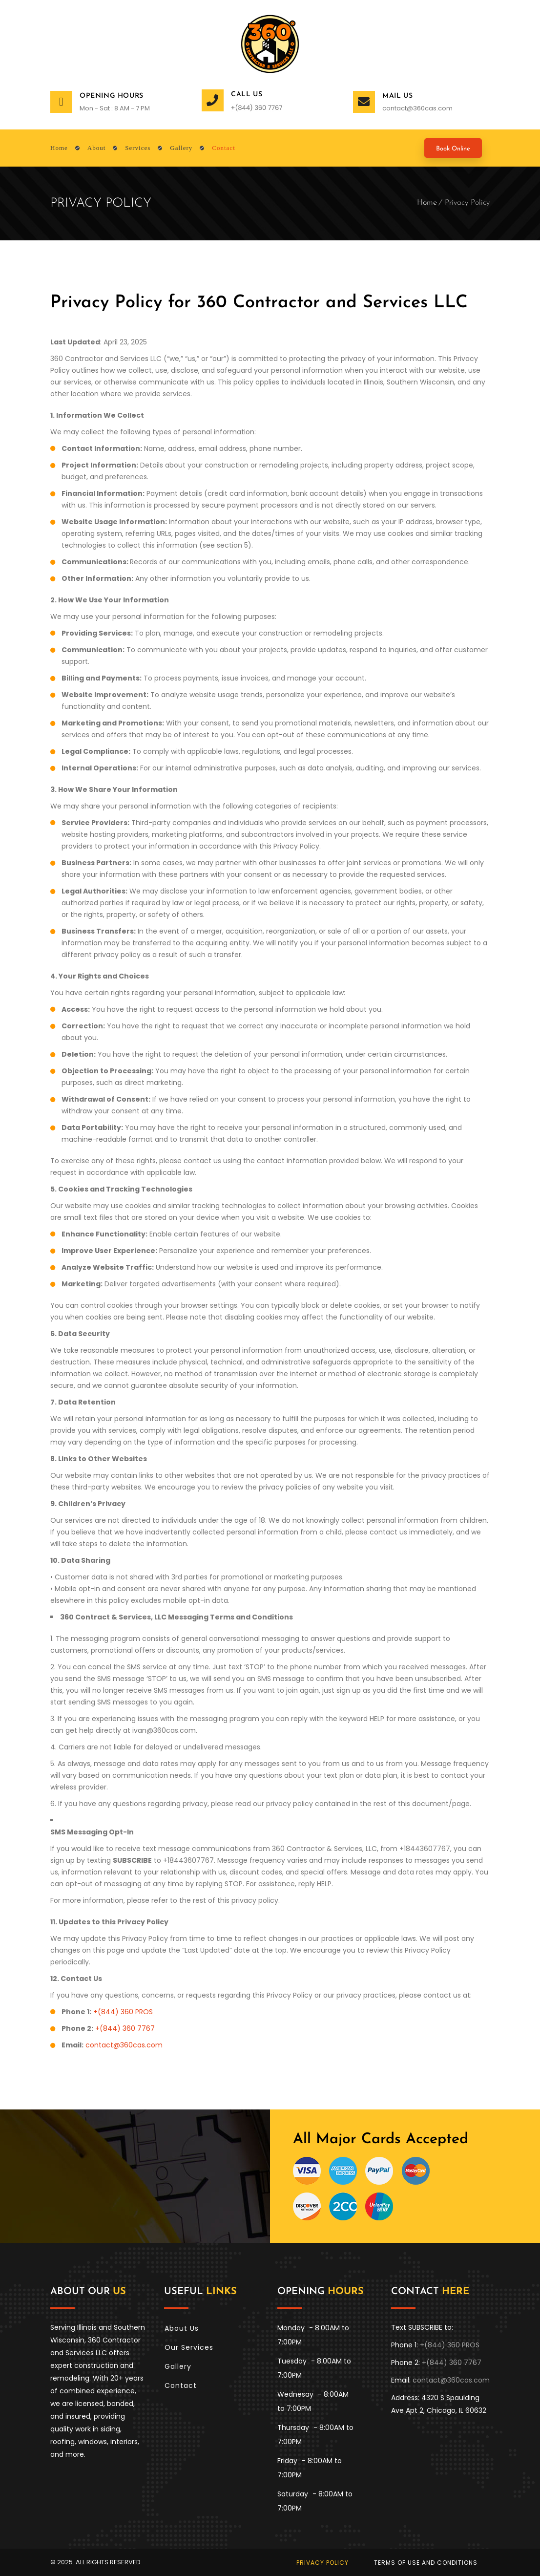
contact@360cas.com (417, 108)
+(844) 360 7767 (125, 2028)
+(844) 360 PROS (123, 2012)
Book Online (453, 149)
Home (427, 203)
